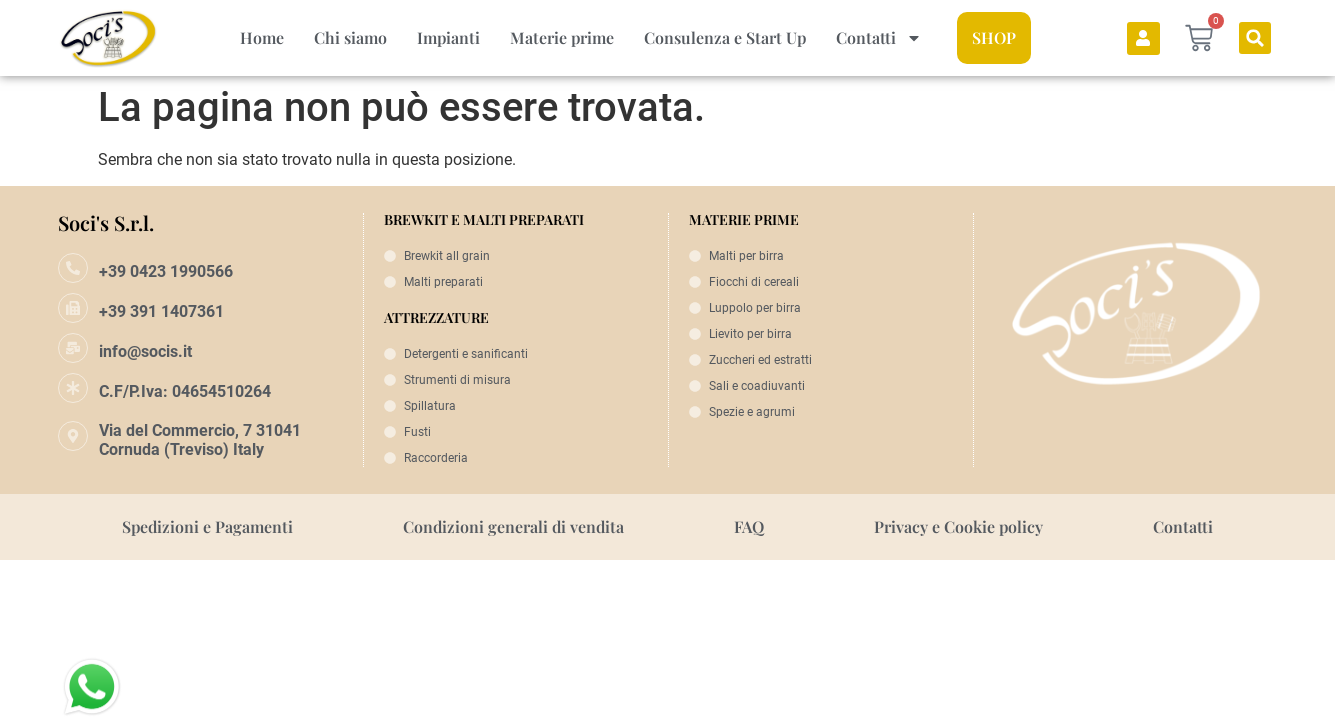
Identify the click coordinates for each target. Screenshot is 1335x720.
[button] (1255, 38)
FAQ (749, 526)
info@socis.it (145, 351)
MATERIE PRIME (744, 219)
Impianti (448, 37)
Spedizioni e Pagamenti (207, 526)
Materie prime (562, 37)
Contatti (879, 38)
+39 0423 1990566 (166, 271)
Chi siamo (350, 37)
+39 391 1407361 (161, 311)
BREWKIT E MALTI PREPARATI (484, 219)
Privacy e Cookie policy (958, 526)
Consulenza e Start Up (725, 37)
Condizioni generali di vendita (513, 526)
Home (262, 37)
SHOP (994, 37)
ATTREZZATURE (436, 317)
